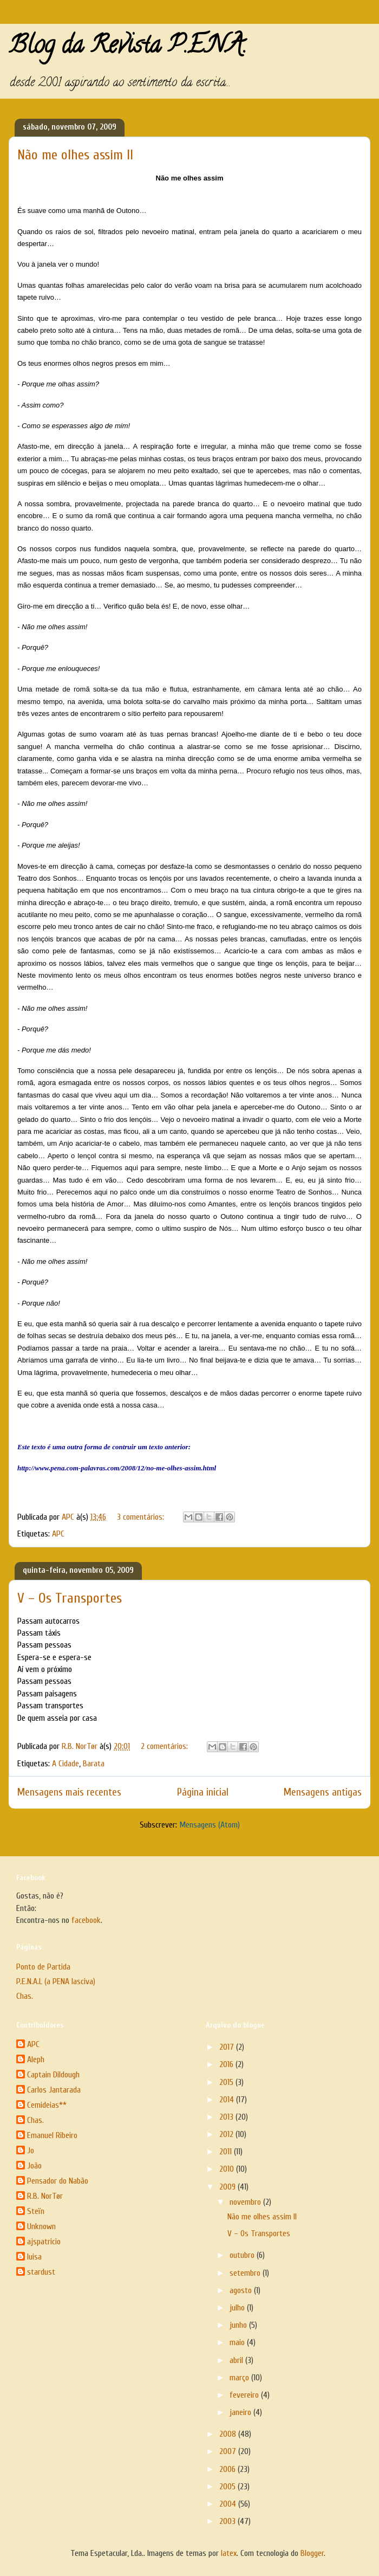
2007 (228, 2451)
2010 (227, 2169)
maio (238, 2342)
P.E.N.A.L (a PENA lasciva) (55, 1981)
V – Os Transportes (69, 1598)
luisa (34, 2257)
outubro (243, 2255)
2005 (228, 2486)
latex (229, 2553)
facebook (86, 1920)
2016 (227, 2064)
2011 (226, 2152)
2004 (228, 2504)
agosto (242, 2290)
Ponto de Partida (43, 1967)
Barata (93, 1763)
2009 (228, 2187)
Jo (30, 2150)
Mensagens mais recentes (69, 1792)
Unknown (41, 2226)
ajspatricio (44, 2241)
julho (238, 2308)
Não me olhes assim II (75, 155)
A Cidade (65, 1763)
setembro (246, 2273)
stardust (41, 2272)
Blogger (312, 2553)
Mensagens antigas (323, 1792)
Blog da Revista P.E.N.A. (127, 48)
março (240, 2378)
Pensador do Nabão (57, 2181)
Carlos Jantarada (54, 2090)
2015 (227, 2082)
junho (239, 2325)
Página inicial (202, 1792)
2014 (227, 2099)
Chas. (24, 1996)
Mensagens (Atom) (209, 1825)
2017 (227, 2047)
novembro (246, 2202)
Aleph (35, 2059)
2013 (227, 2117)
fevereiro (245, 2395)
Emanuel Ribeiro (52, 2135)
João (34, 2166)
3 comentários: (141, 1517)
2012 (227, 2134)
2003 (228, 2521)
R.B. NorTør (45, 2196)
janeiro (241, 2412)
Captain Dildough (53, 2075)
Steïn (35, 2211)
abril (237, 2360)
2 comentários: (165, 1746)
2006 (228, 2469)
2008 (228, 2434)
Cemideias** (47, 2105)
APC (58, 1534)
